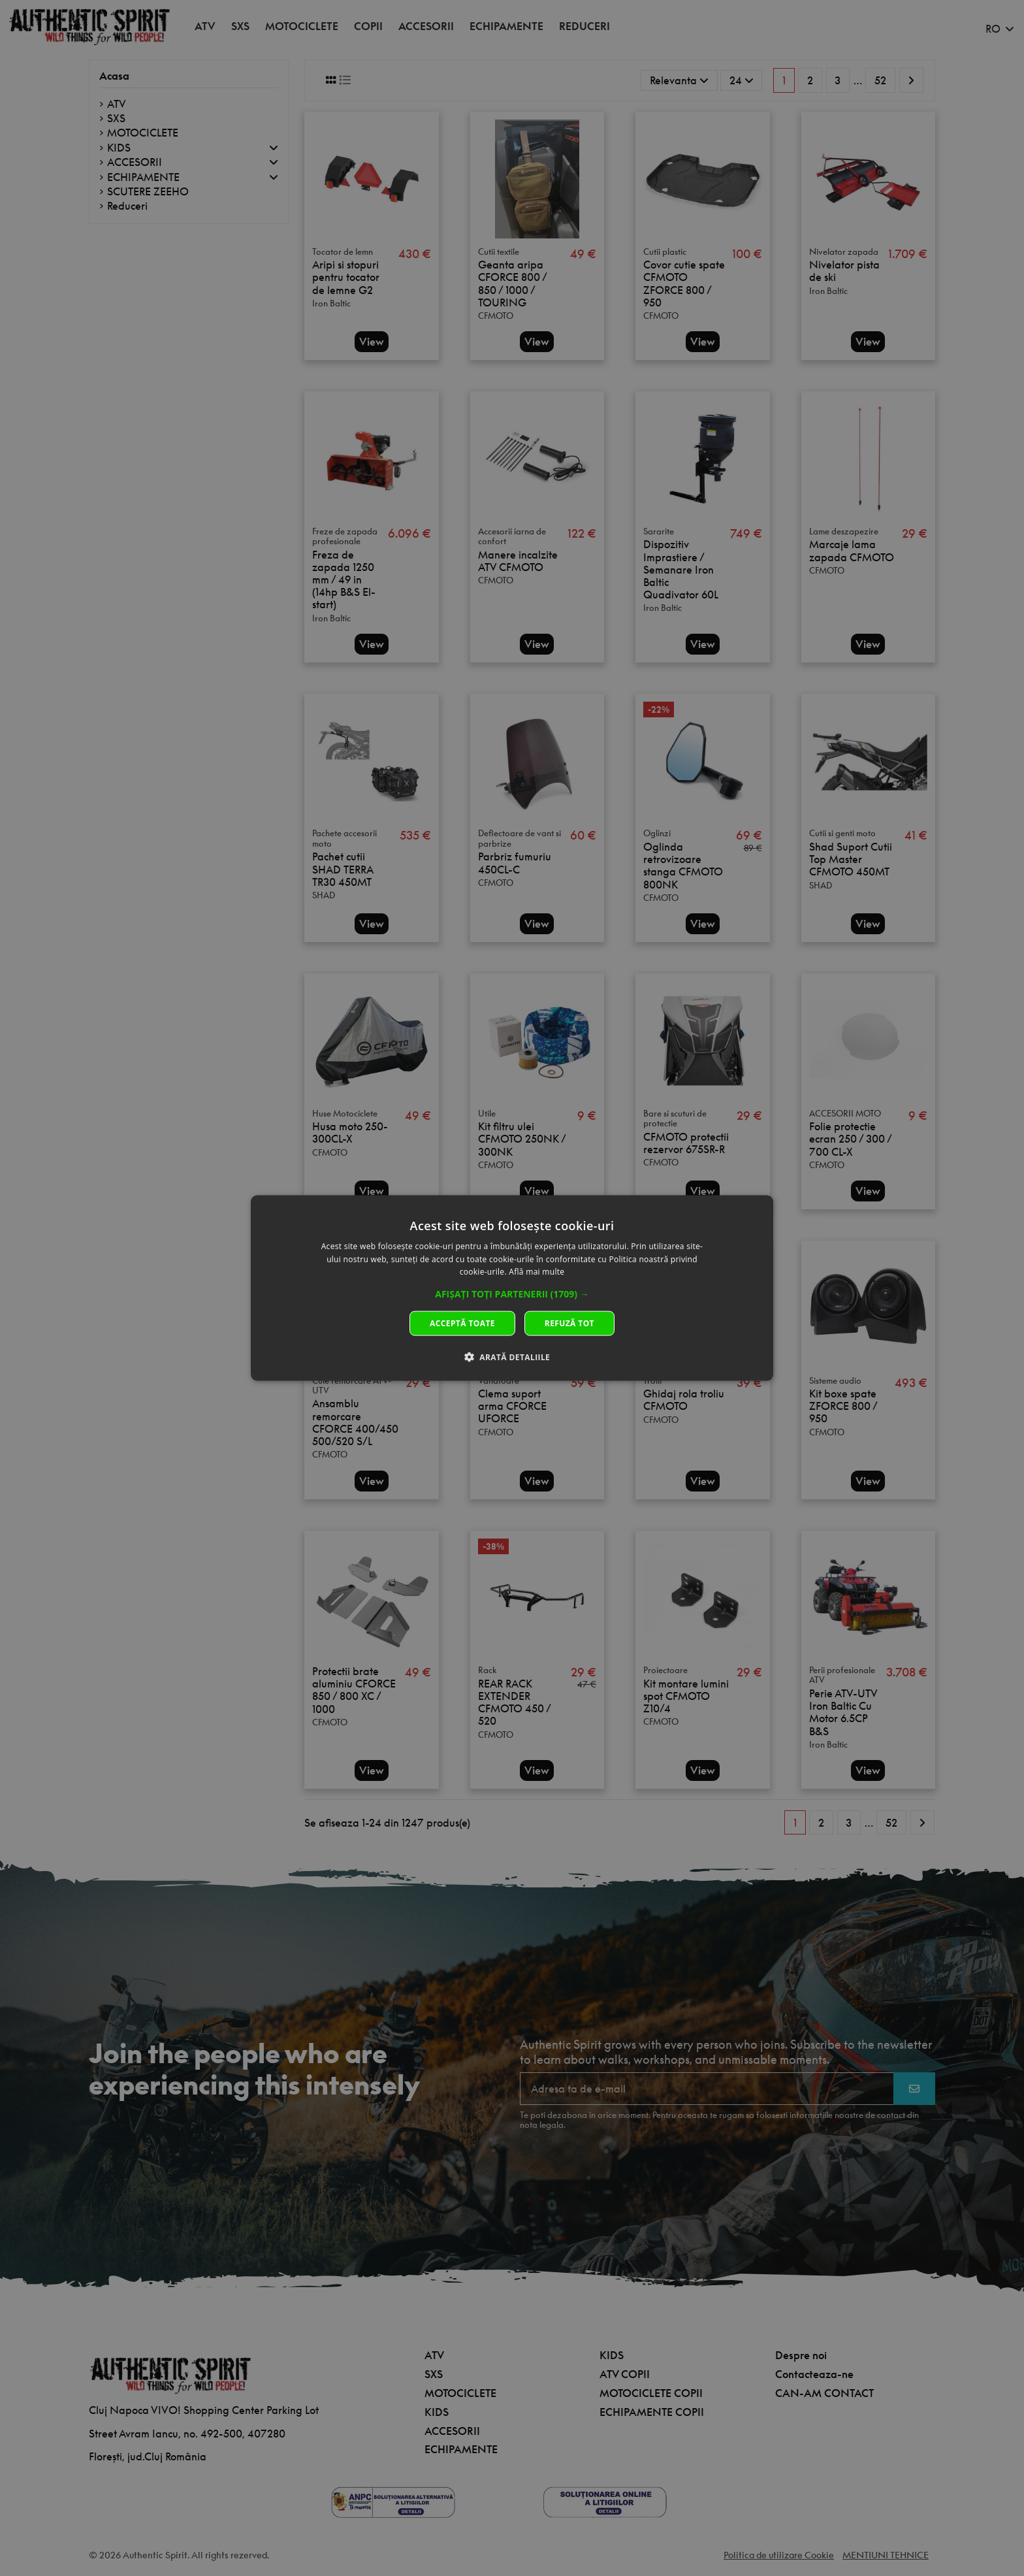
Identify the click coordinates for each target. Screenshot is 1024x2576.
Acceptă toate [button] (462, 1323)
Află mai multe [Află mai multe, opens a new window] (536, 1271)
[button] (512, 1294)
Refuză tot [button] (569, 1323)
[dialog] (512, 1288)
